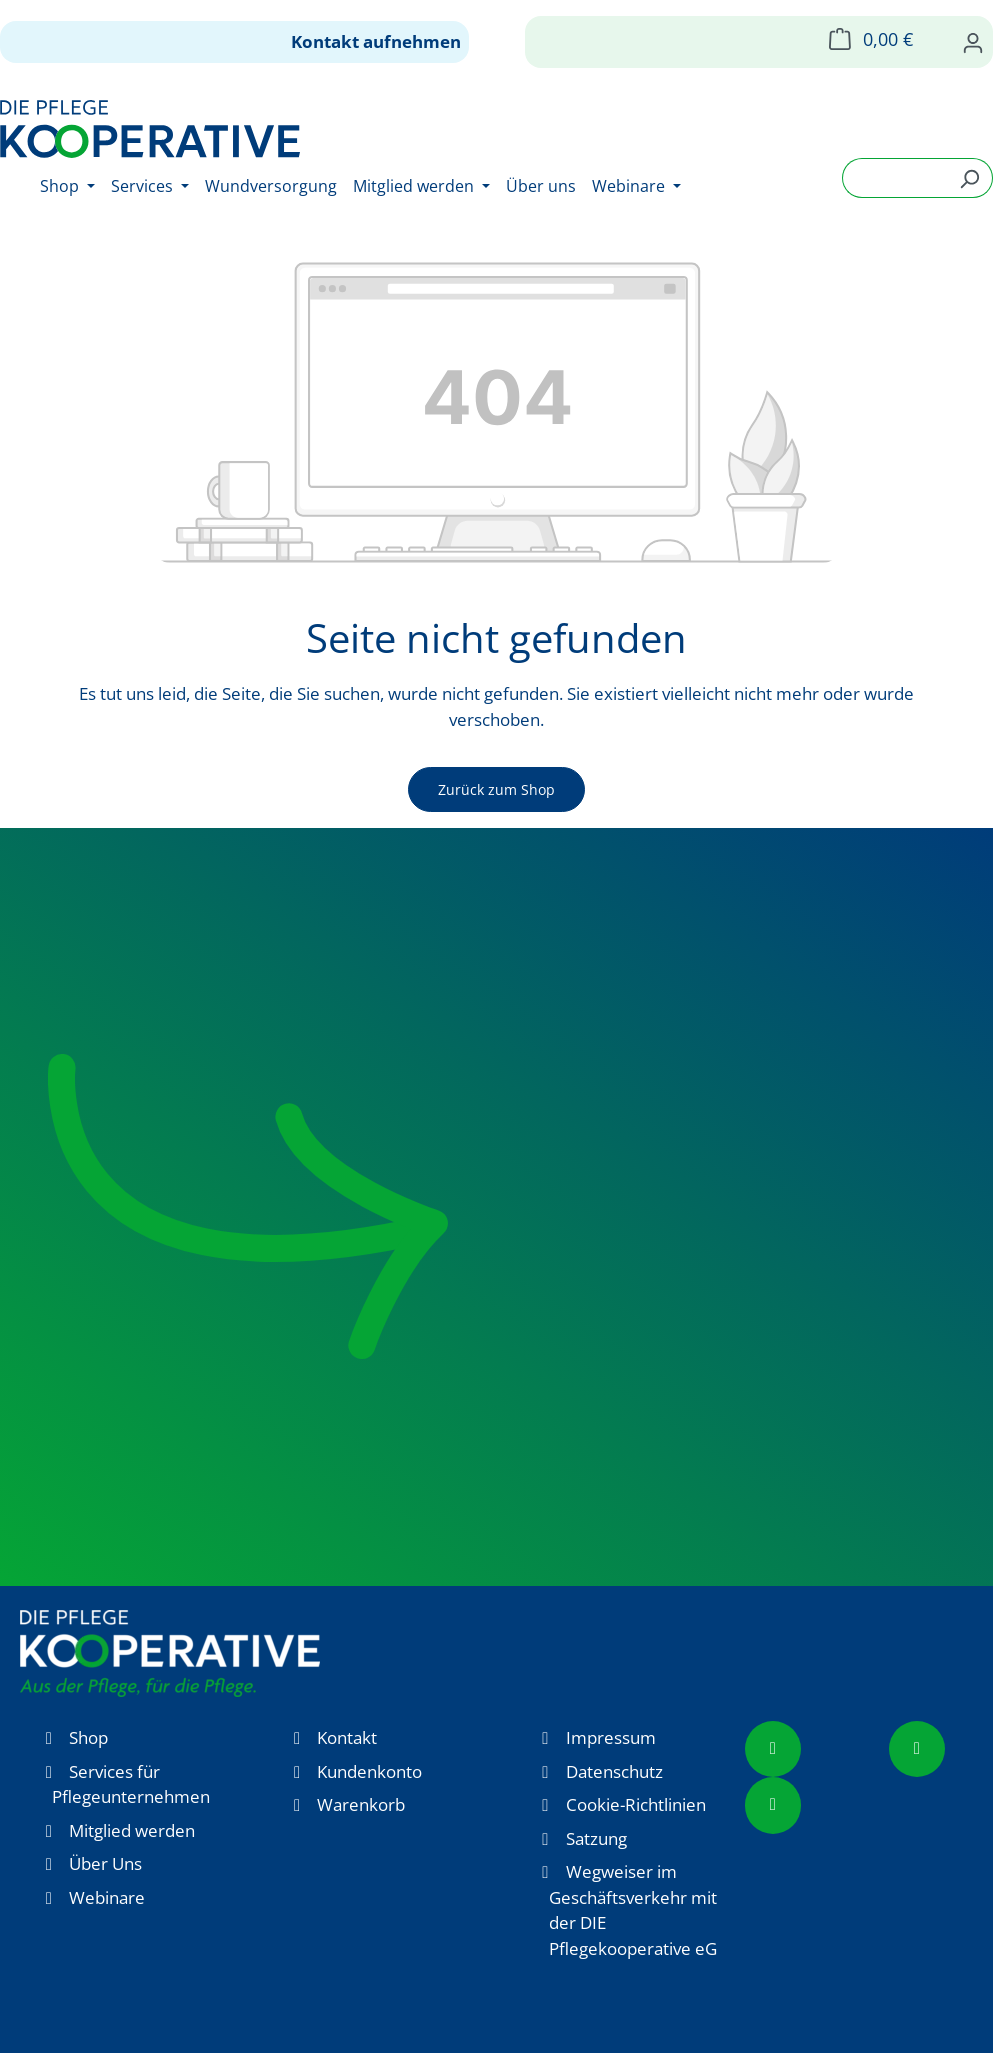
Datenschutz (614, 1771)
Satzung (596, 1838)
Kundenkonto (369, 1771)
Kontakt (347, 1737)
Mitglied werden (132, 1830)
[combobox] (894, 178)
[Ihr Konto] (973, 42)
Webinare (107, 1897)
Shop (88, 1737)
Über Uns (105, 1863)
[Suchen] (969, 178)
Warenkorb (361, 1804)
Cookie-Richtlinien (636, 1804)
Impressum (611, 1737)
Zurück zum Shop (496, 789)
